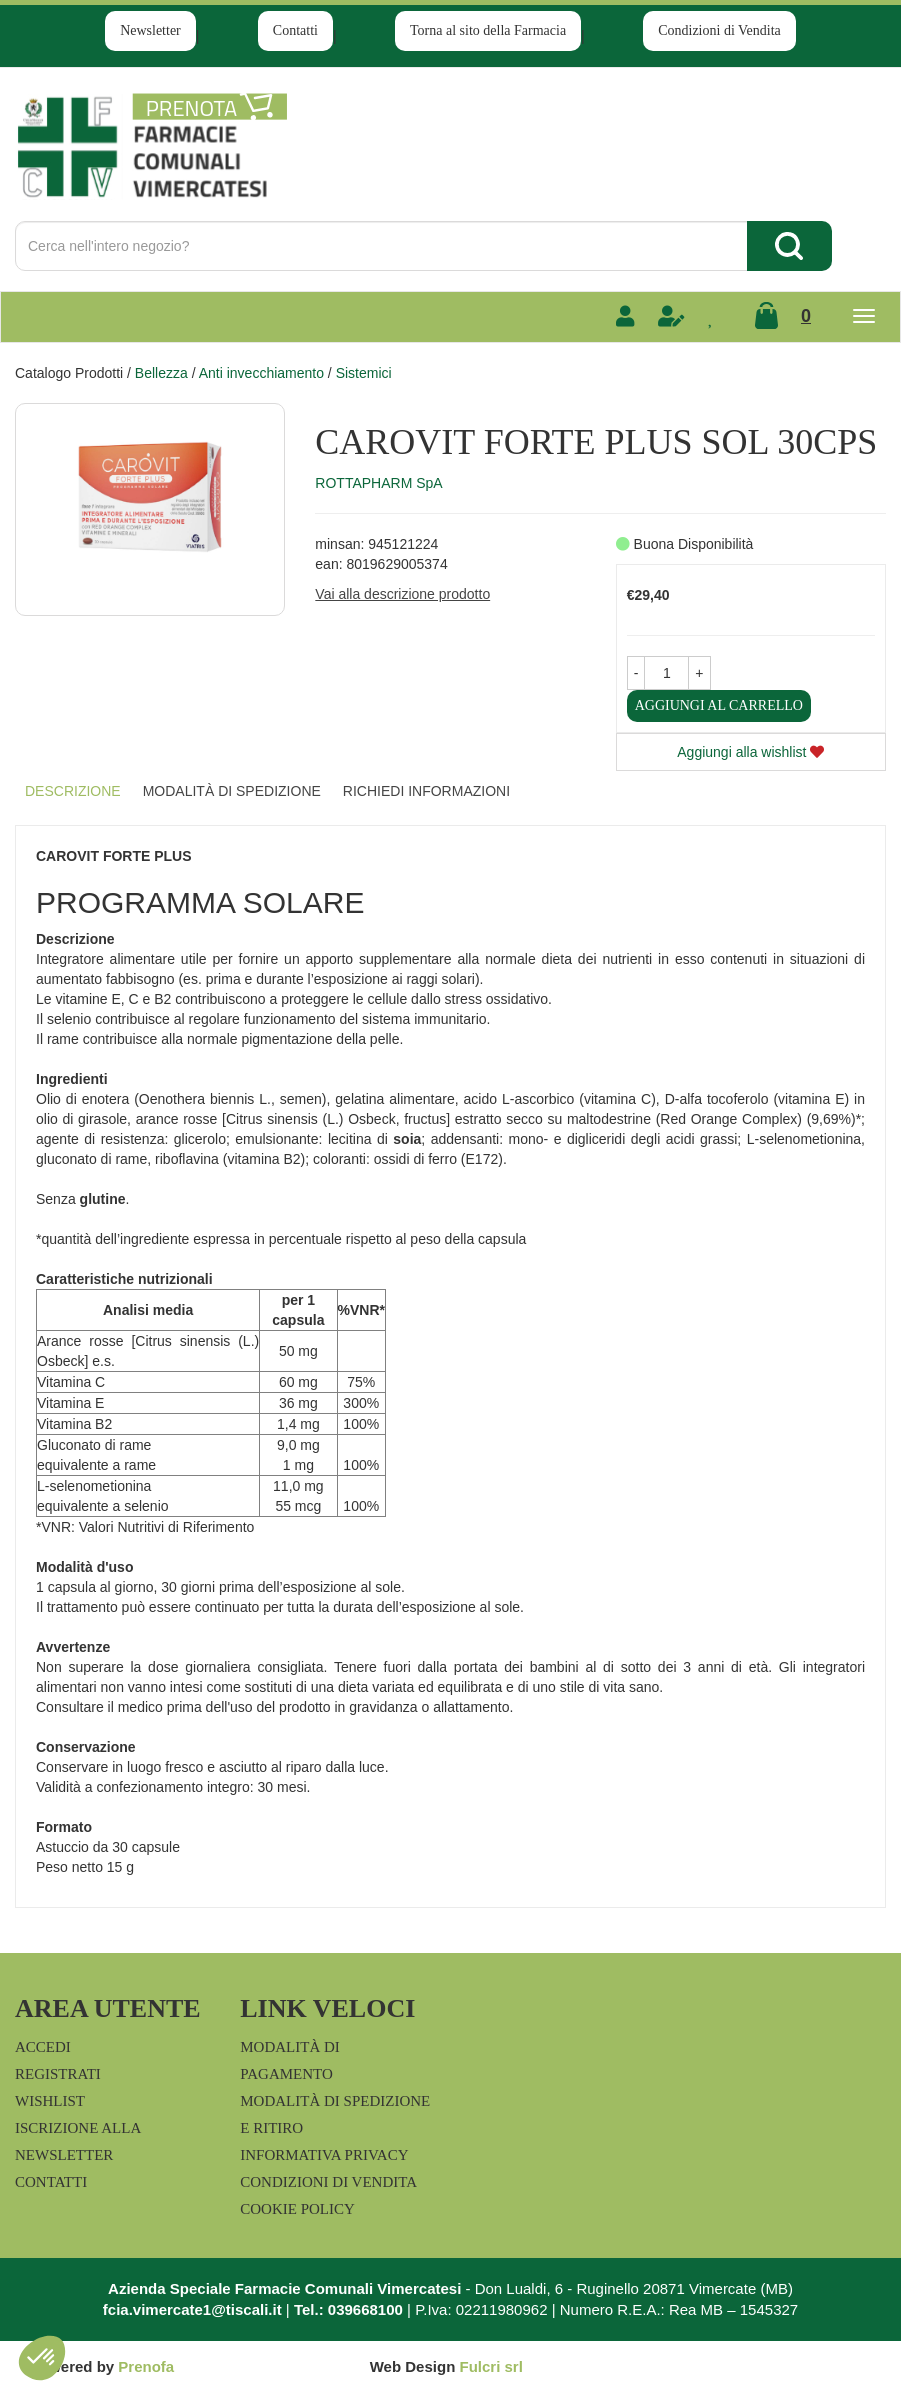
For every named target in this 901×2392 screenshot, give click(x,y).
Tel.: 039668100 (348, 2309)
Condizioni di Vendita (719, 30)
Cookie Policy (297, 2209)
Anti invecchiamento (261, 373)
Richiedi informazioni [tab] (426, 791)
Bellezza (161, 373)
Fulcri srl (490, 2366)
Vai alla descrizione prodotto (402, 594)
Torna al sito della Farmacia (488, 30)
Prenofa (146, 2366)
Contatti (295, 30)
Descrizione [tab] (73, 791)
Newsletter (150, 30)
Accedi (43, 2047)
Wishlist (50, 2101)
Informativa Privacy (324, 2155)
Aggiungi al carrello (719, 705)
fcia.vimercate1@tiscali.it (192, 2309)
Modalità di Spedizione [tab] (232, 791)
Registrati (58, 2074)
